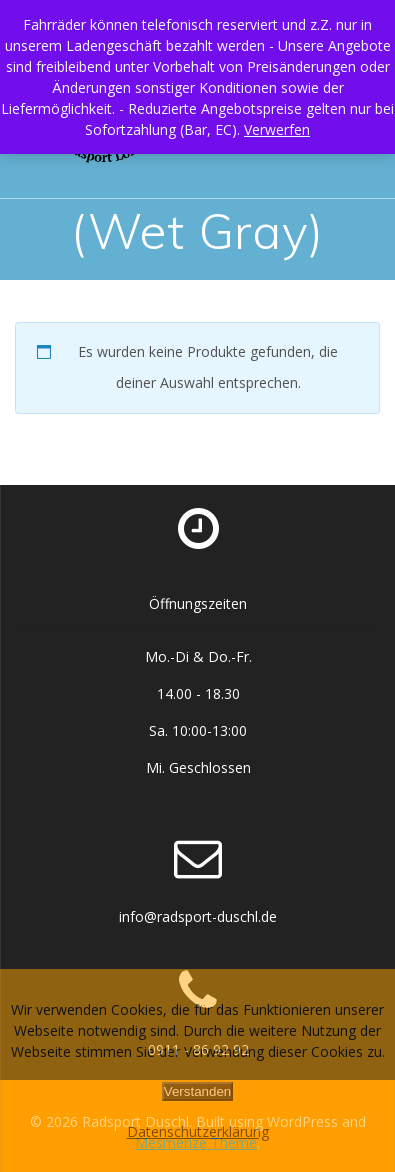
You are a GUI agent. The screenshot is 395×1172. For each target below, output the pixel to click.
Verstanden (197, 1091)
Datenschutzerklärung (198, 1131)
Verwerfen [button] (277, 129)
